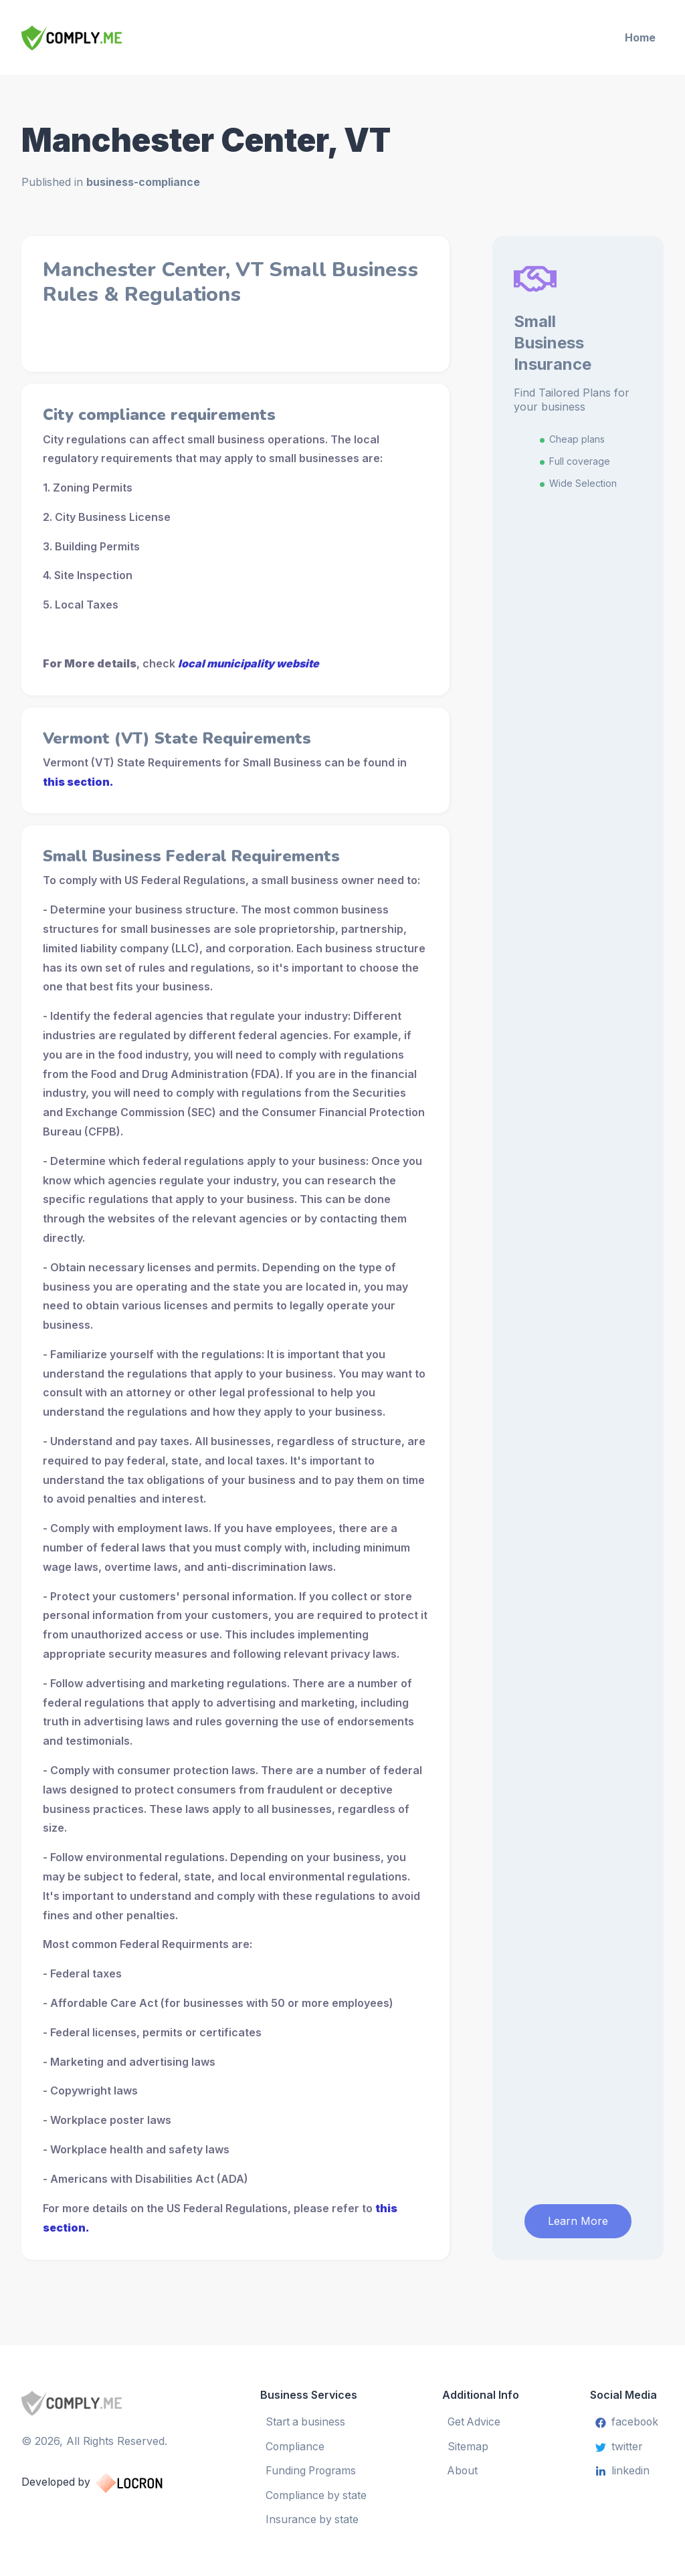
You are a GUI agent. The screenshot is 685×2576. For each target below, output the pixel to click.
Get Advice (475, 2419)
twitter (618, 2444)
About (464, 2469)
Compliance (294, 2444)
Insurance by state (312, 2518)
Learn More (578, 2218)
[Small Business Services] (99, 38)
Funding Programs (312, 2469)
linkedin (621, 2469)
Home (640, 37)
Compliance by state (316, 2493)
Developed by (106, 2480)
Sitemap (468, 2444)
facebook (626, 2419)
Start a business (306, 2419)
